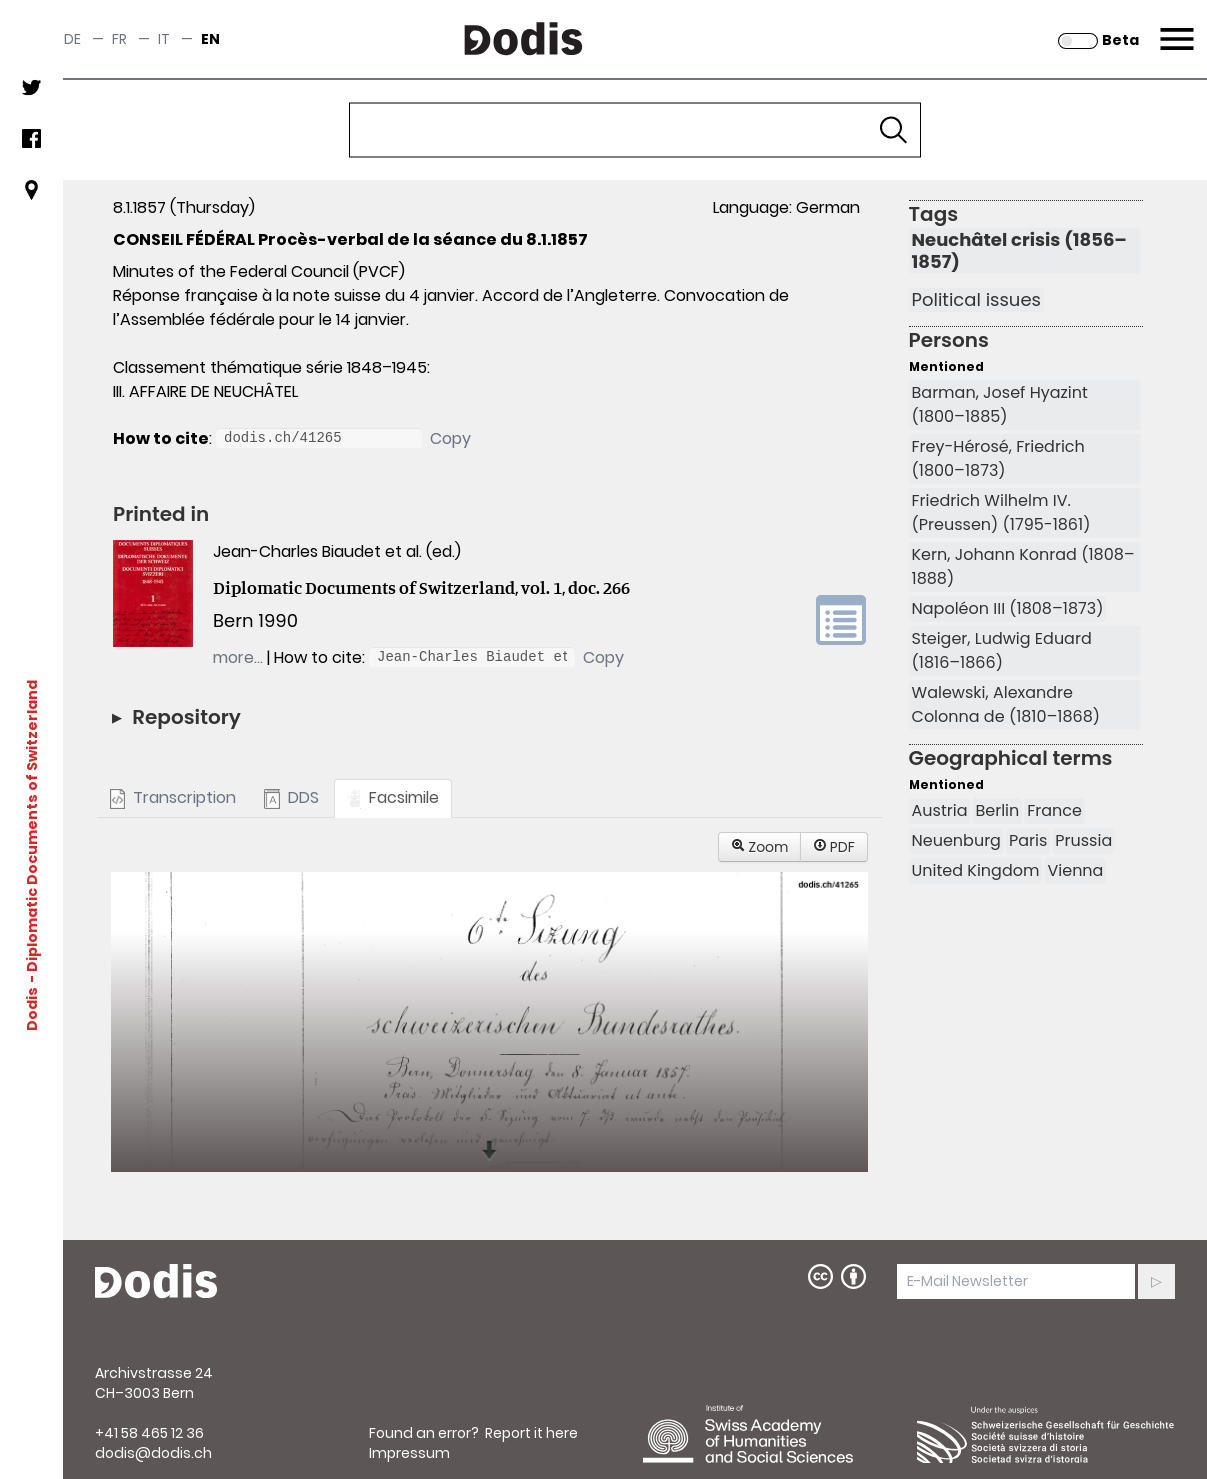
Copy (450, 438)
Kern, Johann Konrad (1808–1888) (1023, 566)
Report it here (531, 1433)
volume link (841, 620)
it (164, 39)
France (1054, 810)
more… (238, 657)
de (72, 39)
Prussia (1083, 840)
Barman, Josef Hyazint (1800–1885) (1000, 404)
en (210, 39)
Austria (940, 810)
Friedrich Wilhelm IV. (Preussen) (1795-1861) (1001, 512)
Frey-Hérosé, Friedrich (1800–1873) (998, 458)
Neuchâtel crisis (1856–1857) (1019, 251)
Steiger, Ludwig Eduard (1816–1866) (1002, 650)
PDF (834, 847)
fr (119, 39)
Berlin (997, 810)
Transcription (173, 797)
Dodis (32, 1009)
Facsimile (393, 797)
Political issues (976, 300)
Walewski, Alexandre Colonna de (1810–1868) (1006, 704)
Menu (1174, 27)
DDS (291, 797)
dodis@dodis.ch (153, 1453)
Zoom (760, 847)
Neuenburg (956, 840)
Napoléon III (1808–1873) (1008, 608)
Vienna (1075, 870)
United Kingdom (976, 870)
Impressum (409, 1453)
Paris (1028, 840)
